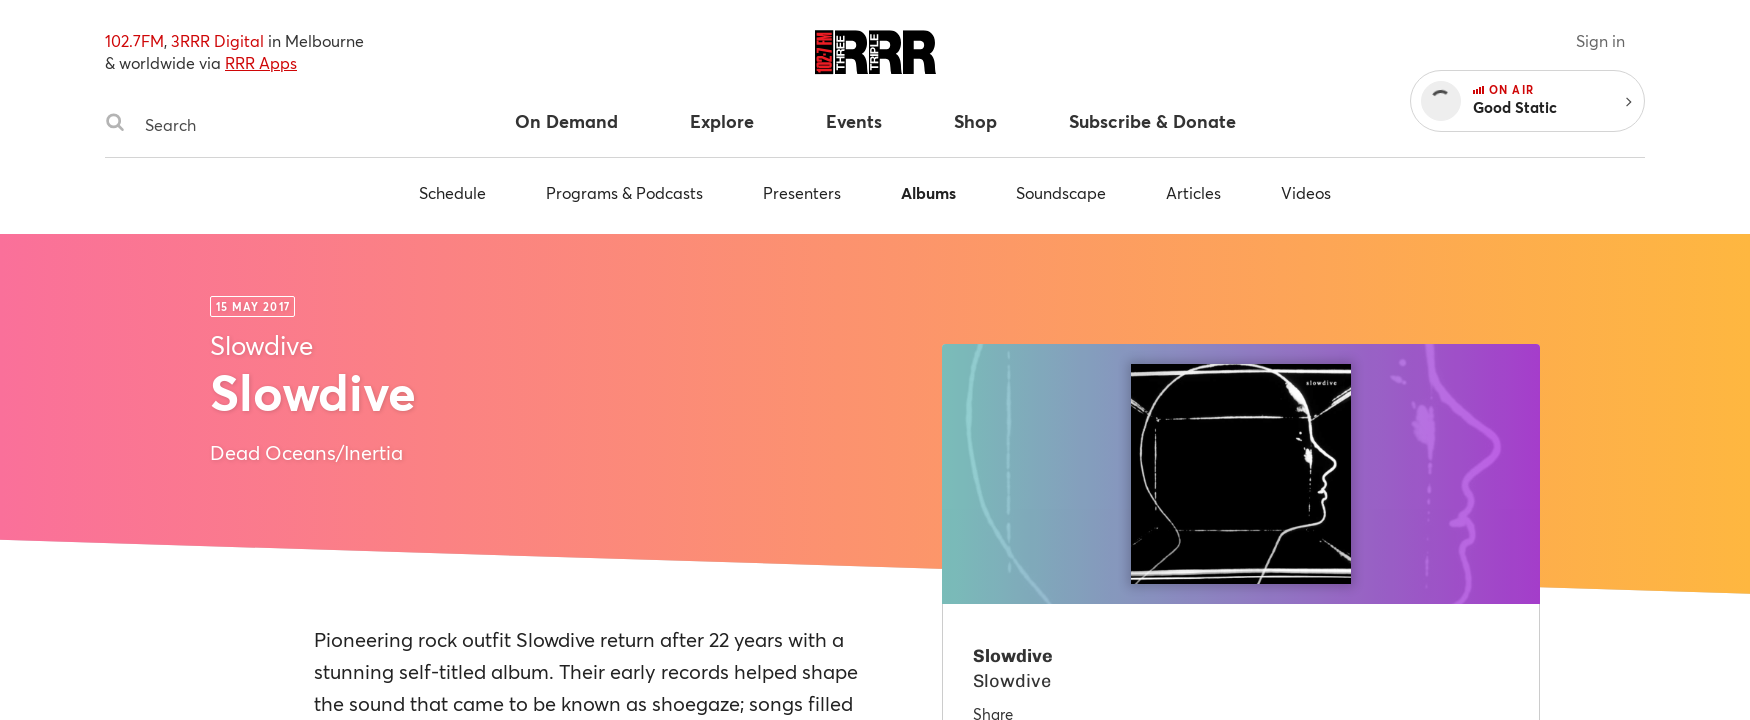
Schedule (452, 192)
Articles (1193, 192)
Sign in (1600, 40)
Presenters (802, 192)
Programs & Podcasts (624, 192)
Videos (1306, 192)
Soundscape (1061, 192)
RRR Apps (261, 62)
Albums (928, 192)
